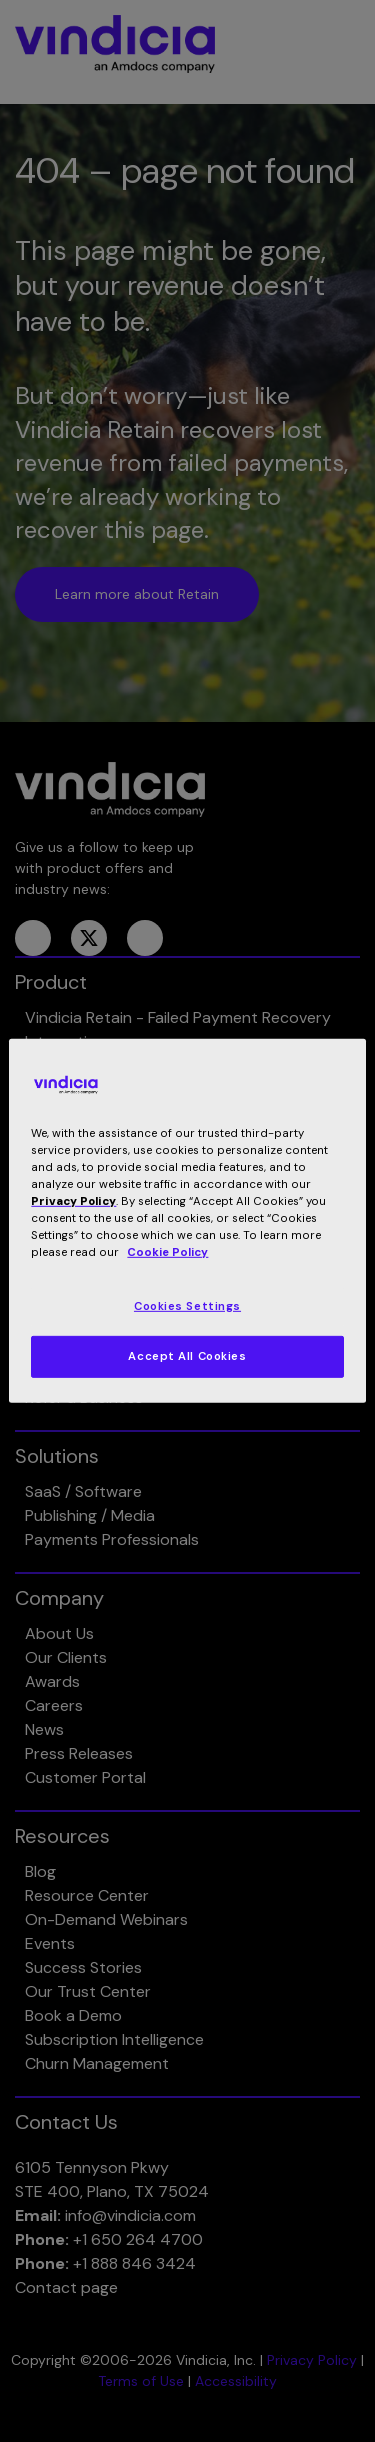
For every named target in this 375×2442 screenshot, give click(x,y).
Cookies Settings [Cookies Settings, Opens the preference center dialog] (187, 1305)
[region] (187, 1221)
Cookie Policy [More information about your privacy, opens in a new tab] (167, 1252)
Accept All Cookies (187, 1356)
